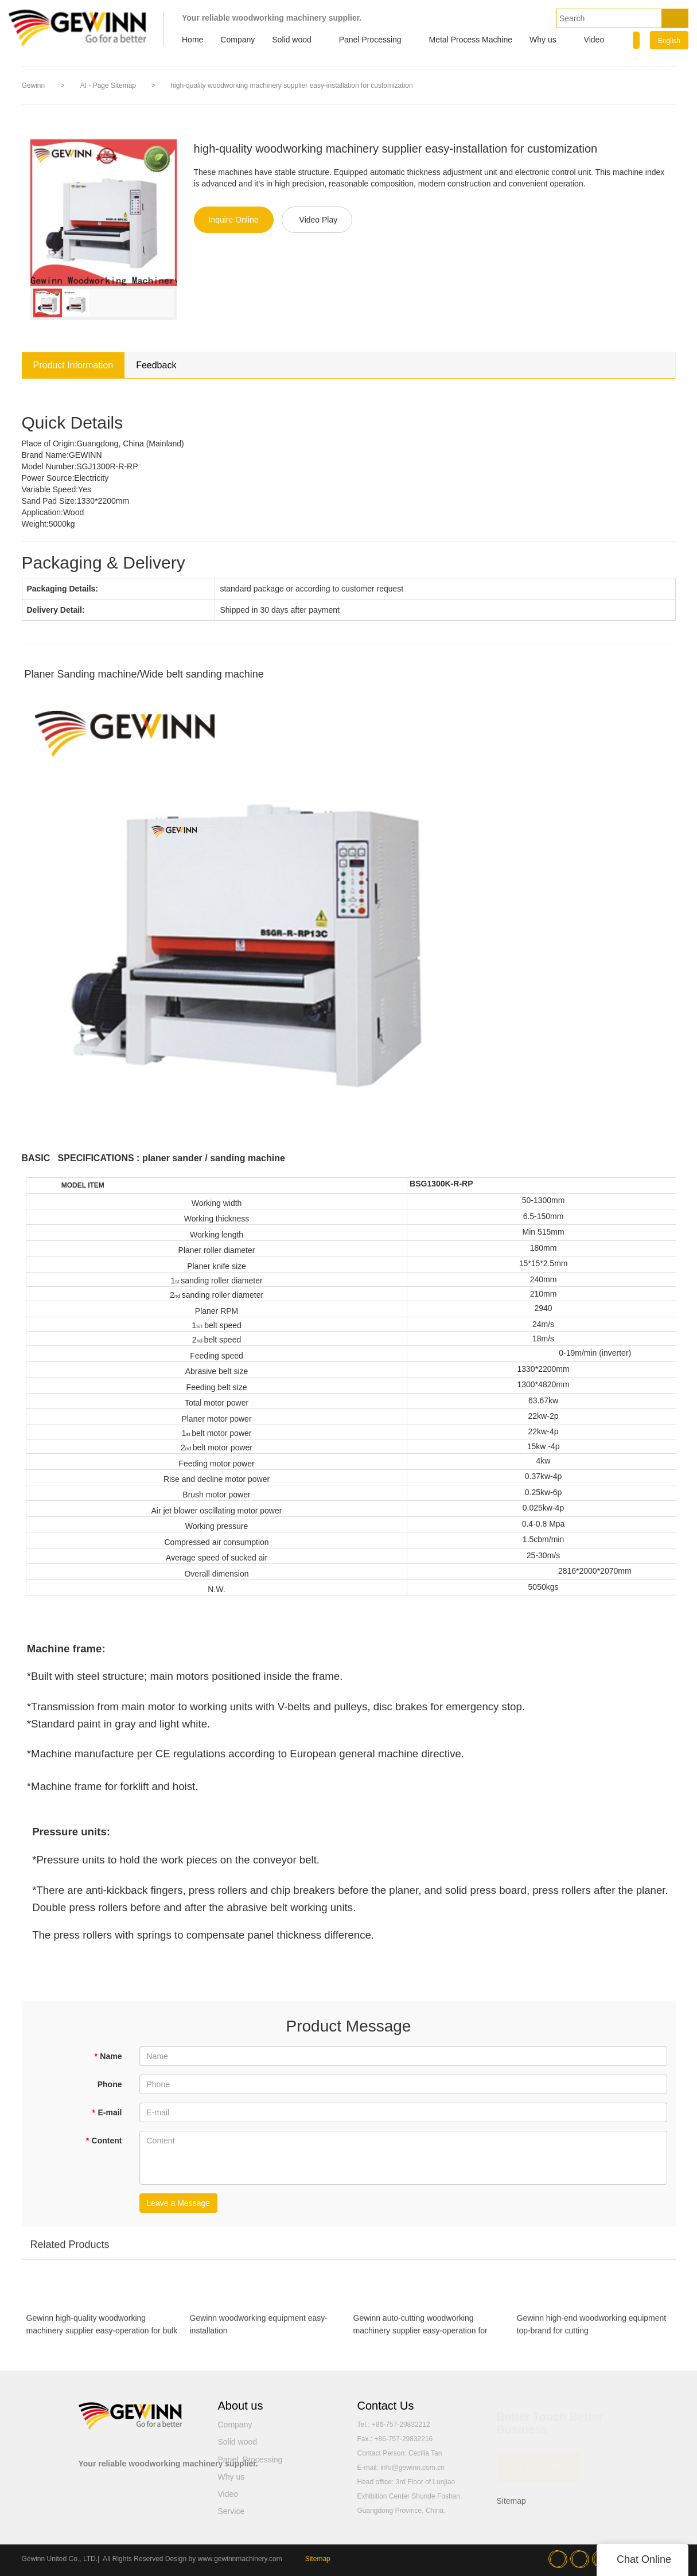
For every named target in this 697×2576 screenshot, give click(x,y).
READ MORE (538, 2461)
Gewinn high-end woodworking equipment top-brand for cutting (592, 2329)
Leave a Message (179, 2203)
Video (594, 39)
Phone (110, 2084)
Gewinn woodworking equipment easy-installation (259, 2329)
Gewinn (33, 85)
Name (108, 2056)
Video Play (318, 219)
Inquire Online (234, 219)
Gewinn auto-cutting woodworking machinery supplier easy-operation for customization (420, 2330)
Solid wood (291, 39)
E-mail (107, 2112)
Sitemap (511, 2500)
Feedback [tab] (156, 365)
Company (237, 39)
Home (192, 39)
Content (103, 2140)
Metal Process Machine (471, 39)
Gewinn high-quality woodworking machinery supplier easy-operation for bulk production (102, 2330)
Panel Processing (370, 39)
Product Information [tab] (73, 365)
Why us (542, 39)
